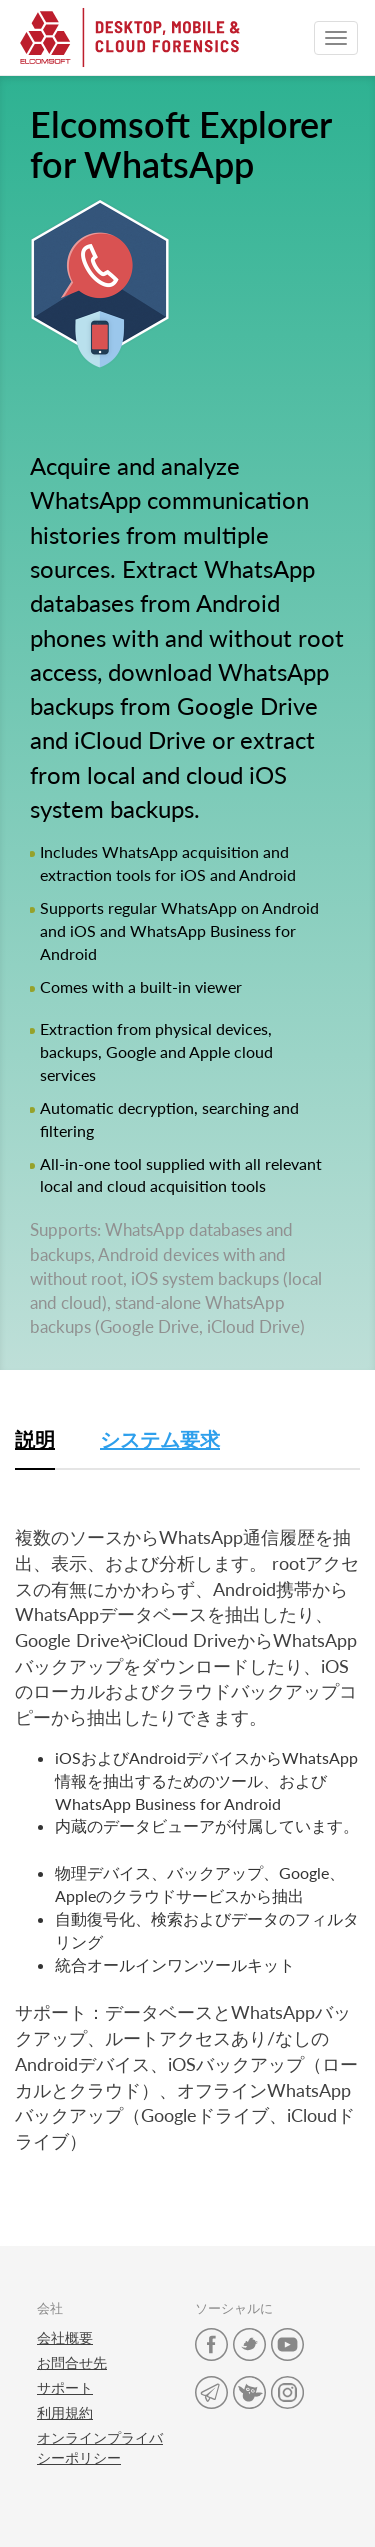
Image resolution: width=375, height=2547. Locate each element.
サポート (65, 2387)
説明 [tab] (35, 1439)
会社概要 (65, 2337)
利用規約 (65, 2412)
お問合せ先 (72, 2362)
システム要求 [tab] (160, 1439)
